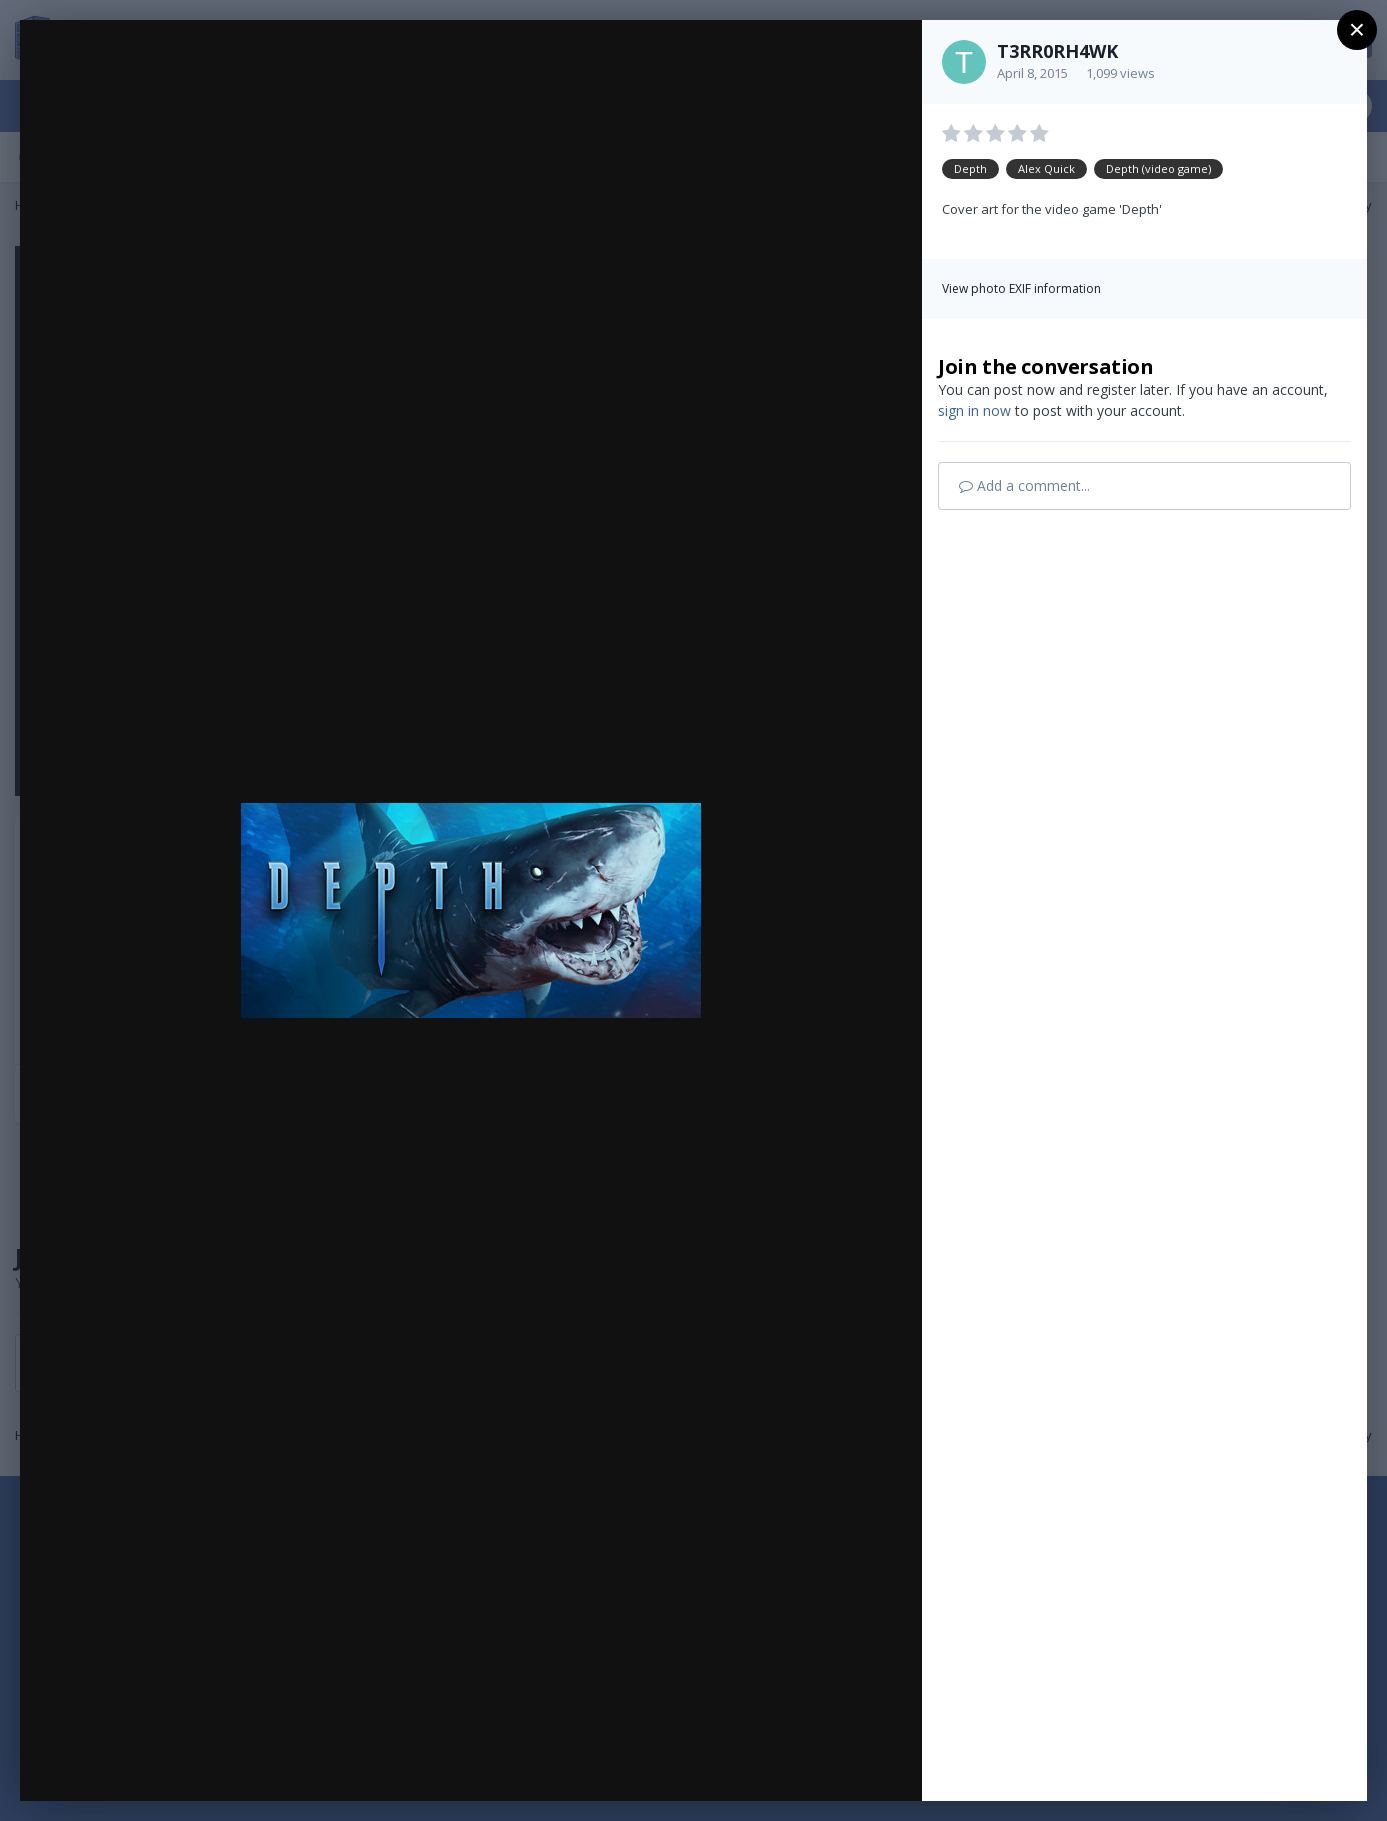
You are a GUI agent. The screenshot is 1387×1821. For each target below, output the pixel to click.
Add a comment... (1024, 485)
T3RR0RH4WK (1057, 51)
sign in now (974, 410)
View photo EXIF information (1021, 288)
